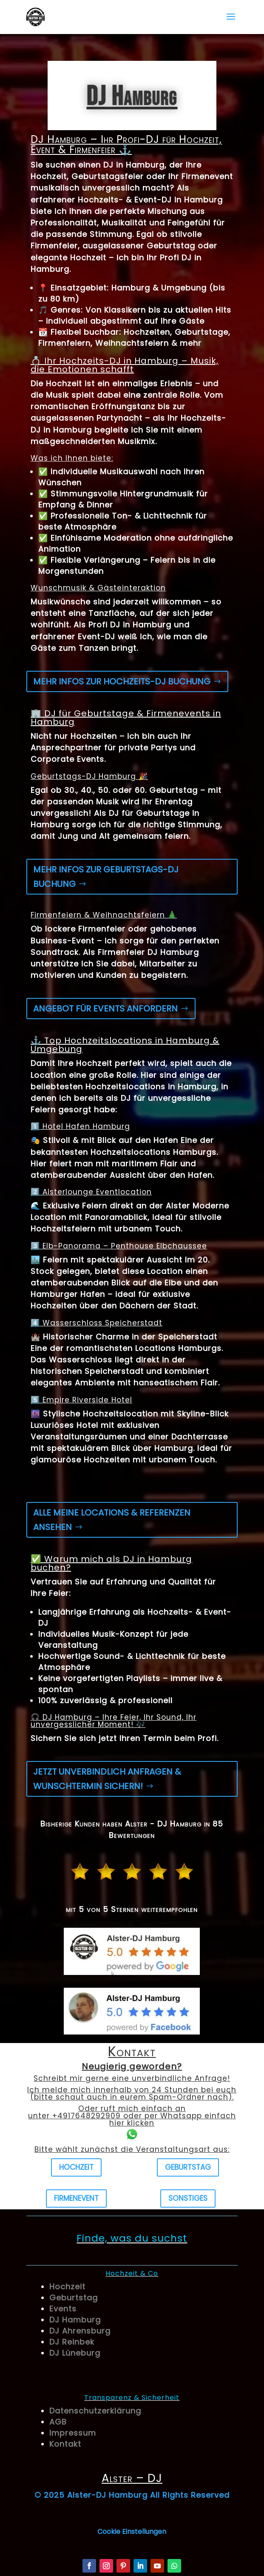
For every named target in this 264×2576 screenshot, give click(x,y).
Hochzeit (76, 2167)
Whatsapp (181, 2116)
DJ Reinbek (71, 2342)
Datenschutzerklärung (95, 2410)
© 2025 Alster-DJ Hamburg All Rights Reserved (132, 2495)
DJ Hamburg (75, 2319)
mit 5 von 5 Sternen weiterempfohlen (132, 1909)
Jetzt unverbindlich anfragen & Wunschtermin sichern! (107, 1779)
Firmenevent (76, 2198)
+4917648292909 (86, 2116)
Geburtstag (188, 2167)
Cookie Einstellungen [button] (131, 2531)
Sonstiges (187, 2198)
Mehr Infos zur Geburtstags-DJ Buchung (106, 876)
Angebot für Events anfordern (105, 1008)
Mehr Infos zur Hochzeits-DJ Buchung (121, 681)
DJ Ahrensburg (80, 2330)
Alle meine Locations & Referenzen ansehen (111, 1520)
